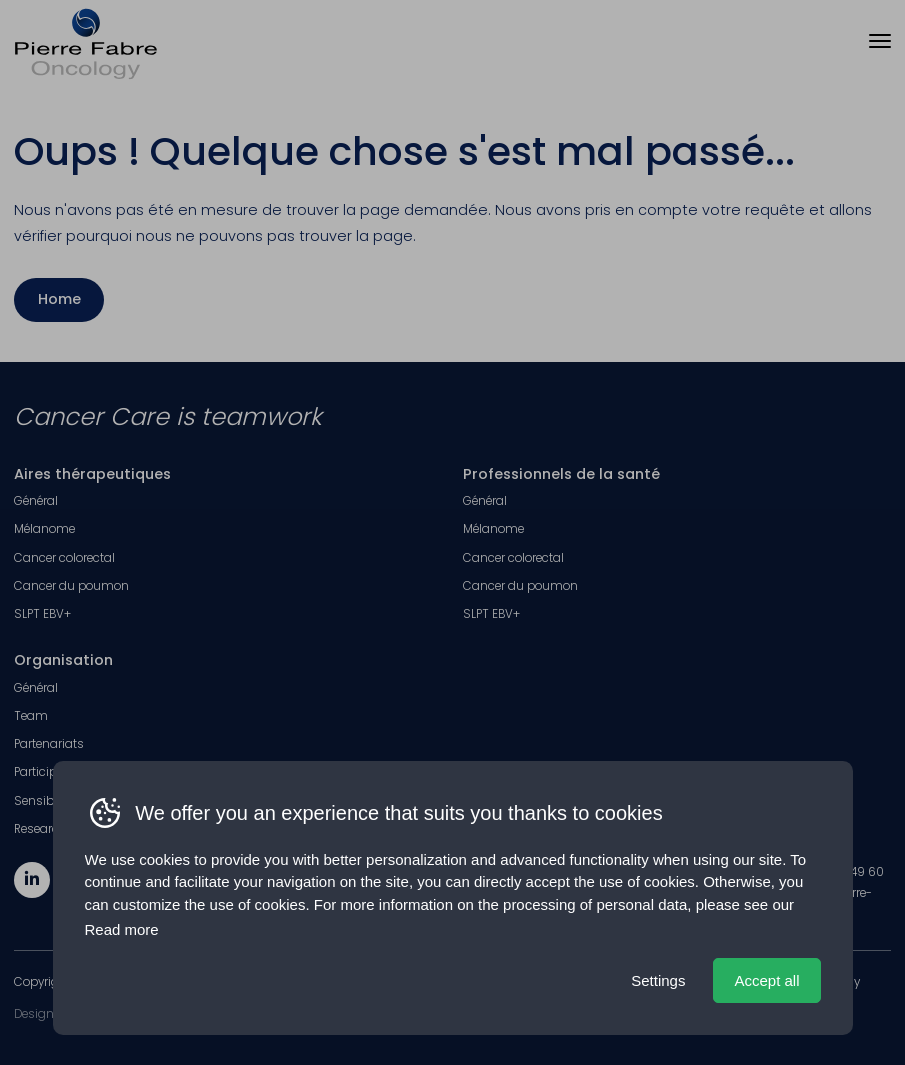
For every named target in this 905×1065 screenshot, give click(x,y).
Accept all (766, 980)
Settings (658, 980)
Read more (122, 929)
